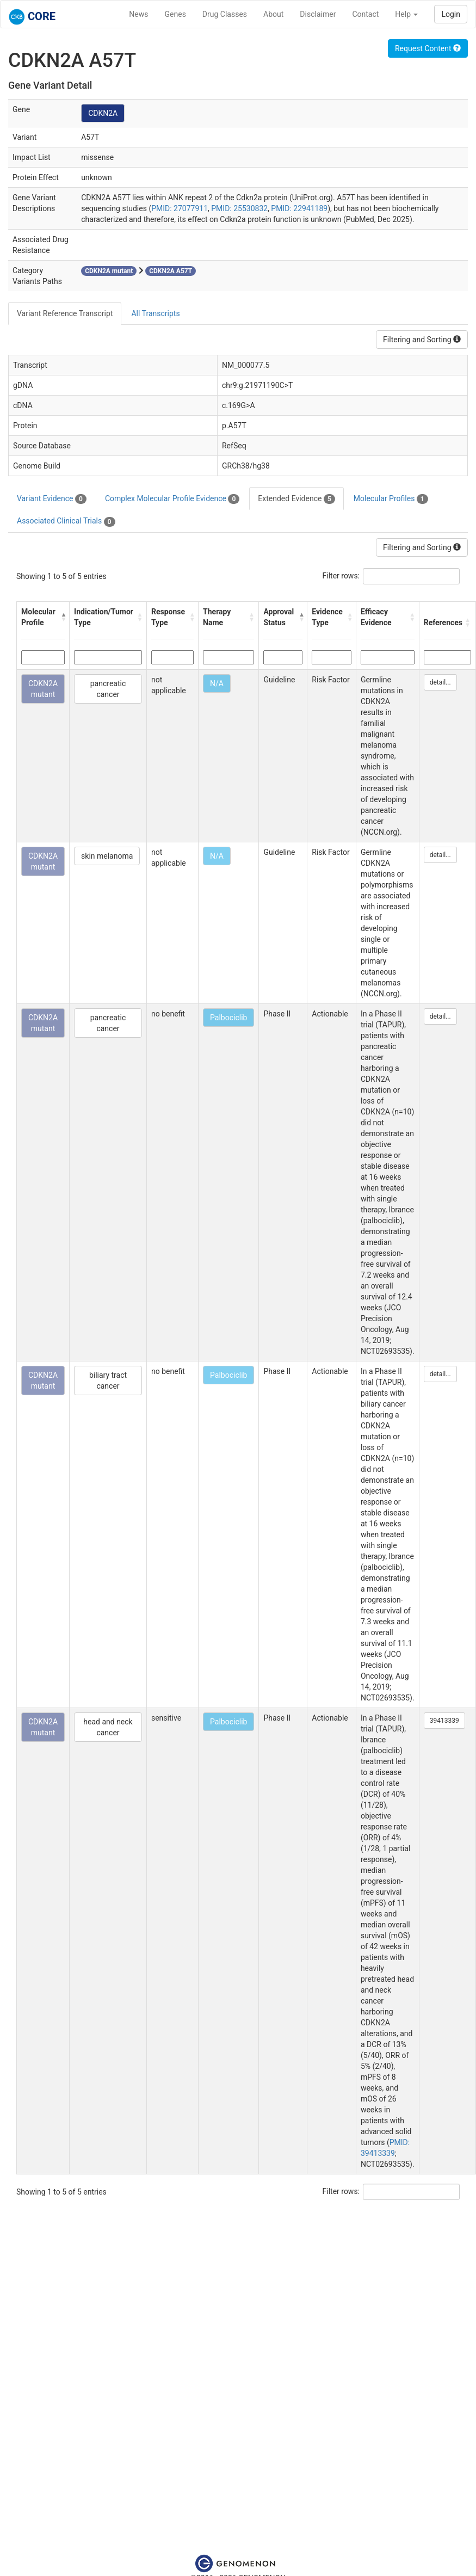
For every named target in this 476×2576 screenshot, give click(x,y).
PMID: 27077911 (179, 208)
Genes (175, 14)
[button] (62, 617)
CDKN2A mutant (43, 689)
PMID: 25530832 (239, 208)
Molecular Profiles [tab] (391, 499)
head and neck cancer (107, 1727)
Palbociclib (228, 1017)
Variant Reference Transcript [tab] (65, 313)
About (273, 14)
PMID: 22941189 (299, 208)
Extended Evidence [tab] (296, 499)
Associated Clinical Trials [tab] (66, 521)
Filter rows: (341, 575)
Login (450, 14)
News (138, 14)
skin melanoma (107, 856)
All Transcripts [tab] (155, 313)
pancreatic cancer (108, 689)
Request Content (428, 48)
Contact (365, 14)
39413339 (444, 1720)
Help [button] (406, 14)
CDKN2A (103, 113)
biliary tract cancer (108, 1380)
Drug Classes (224, 14)
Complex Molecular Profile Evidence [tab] (172, 499)
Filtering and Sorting (422, 339)
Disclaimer (318, 14)
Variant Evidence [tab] (51, 499)
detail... (440, 682)
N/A (217, 683)
